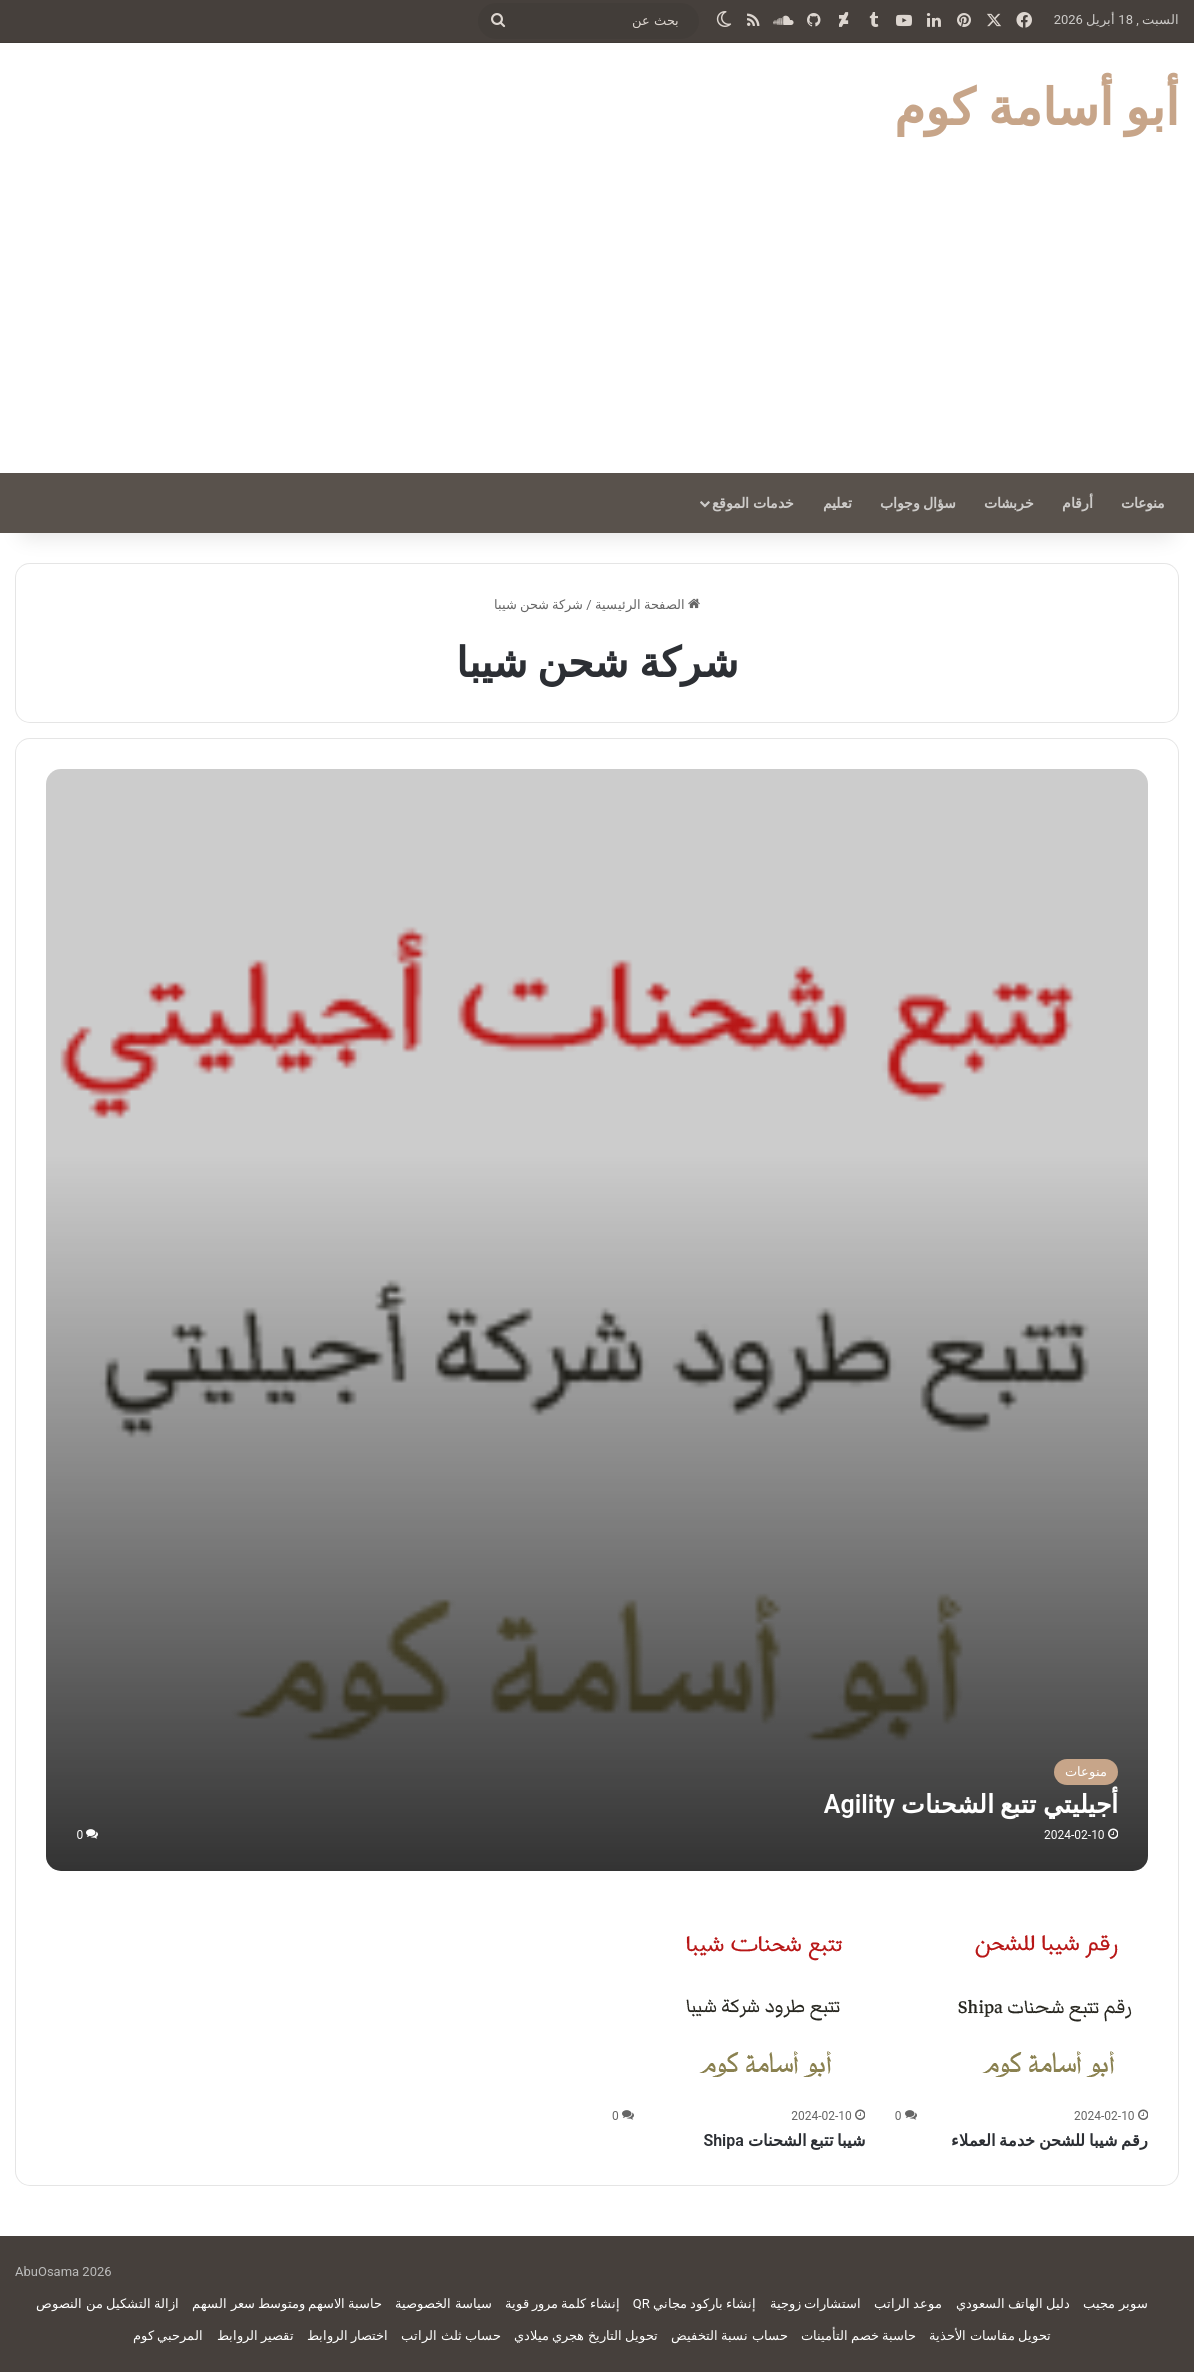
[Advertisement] (597, 323)
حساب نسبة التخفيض (729, 2335)
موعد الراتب (908, 2303)
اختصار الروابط (347, 2335)
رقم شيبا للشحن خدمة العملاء (1049, 2140)
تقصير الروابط (255, 2335)
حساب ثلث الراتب (450, 2335)
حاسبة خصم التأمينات (858, 2335)
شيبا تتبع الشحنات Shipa (783, 2140)
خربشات (1009, 503)
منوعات (1143, 503)
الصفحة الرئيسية (647, 604)
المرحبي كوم (168, 2335)
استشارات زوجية (815, 2303)
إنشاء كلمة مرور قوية (562, 2303)
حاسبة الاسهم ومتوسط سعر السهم (287, 2303)
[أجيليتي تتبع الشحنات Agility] (596, 1319)
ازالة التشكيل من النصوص (107, 2303)
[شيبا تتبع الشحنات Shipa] (765, 2001)
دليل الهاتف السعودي (1013, 2303)
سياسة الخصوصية (443, 2303)
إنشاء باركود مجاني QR (695, 2303)
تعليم (837, 503)
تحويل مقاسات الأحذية (989, 2335)
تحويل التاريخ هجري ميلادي (586, 2335)
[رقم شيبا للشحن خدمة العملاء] (1048, 2001)
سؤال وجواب (918, 503)
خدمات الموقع (752, 503)
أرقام (1077, 503)
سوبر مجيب (1115, 2303)
